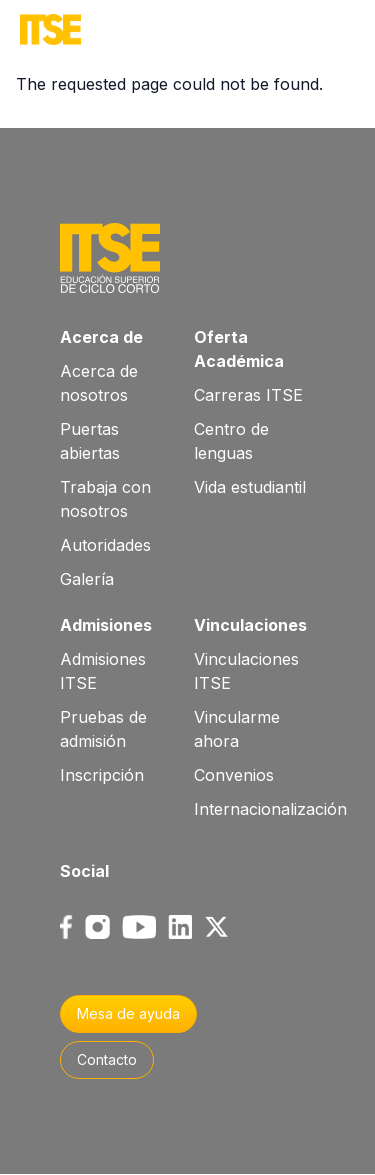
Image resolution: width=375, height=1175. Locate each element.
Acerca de (101, 337)
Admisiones (106, 625)
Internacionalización (270, 809)
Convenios (234, 775)
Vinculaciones (250, 625)
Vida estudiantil (250, 487)
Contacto (107, 1059)
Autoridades (105, 545)
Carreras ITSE (248, 395)
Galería (87, 579)
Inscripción (102, 775)
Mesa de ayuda (128, 1013)
